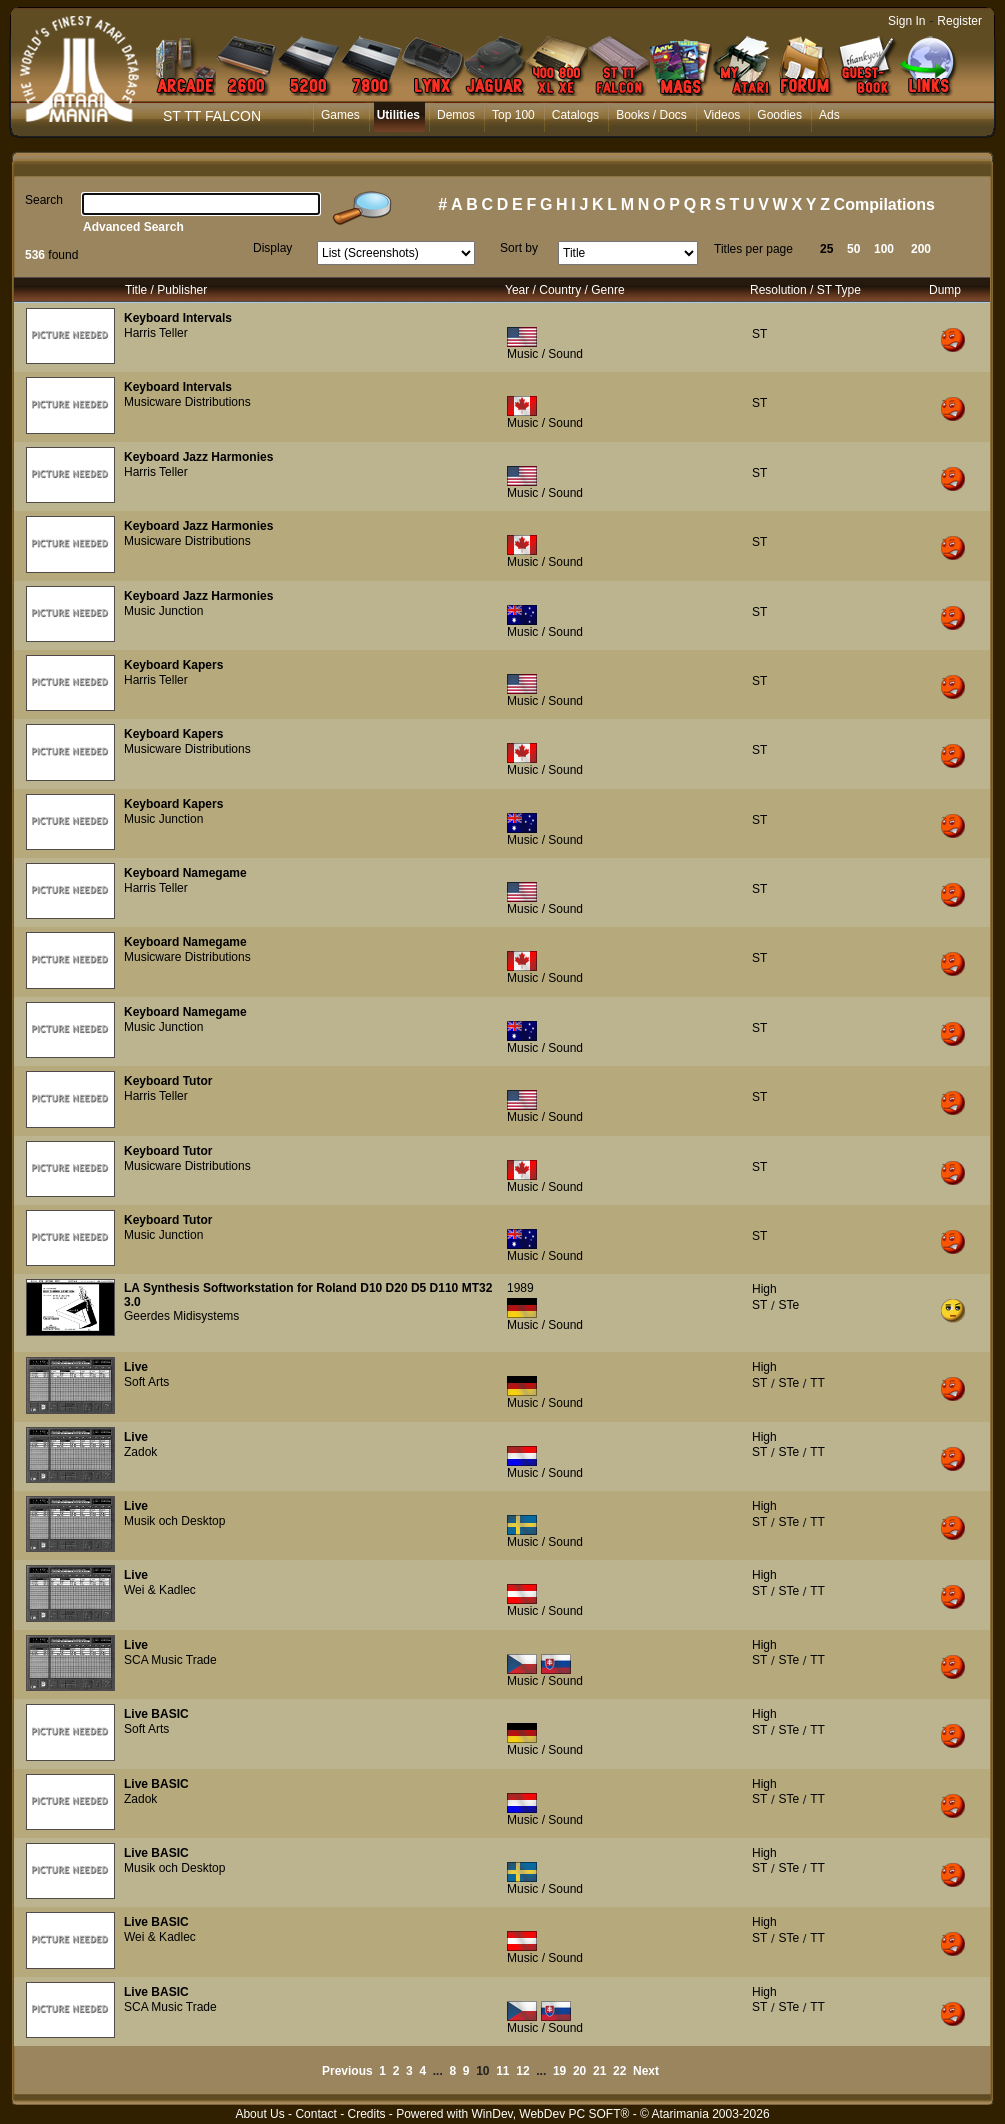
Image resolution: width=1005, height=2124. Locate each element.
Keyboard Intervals (178, 318)
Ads (829, 115)
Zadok (140, 1452)
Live (136, 1367)
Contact (315, 2114)
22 (619, 2071)
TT (817, 1383)
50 (853, 249)
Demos (456, 115)
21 (599, 2071)
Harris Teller (156, 333)
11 (502, 2071)
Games (340, 115)
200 (921, 249)
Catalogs (575, 115)
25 (826, 249)
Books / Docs (651, 115)
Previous (347, 2071)
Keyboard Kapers (173, 665)
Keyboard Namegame (185, 873)
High (764, 1289)
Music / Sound (545, 354)
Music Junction (163, 611)
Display (272, 248)
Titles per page (753, 249)
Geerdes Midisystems (181, 1316)
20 (579, 2071)
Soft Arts (146, 1382)
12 (522, 2071)
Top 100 (513, 115)
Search (44, 200)
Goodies (779, 115)
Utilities (398, 115)
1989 (520, 1288)
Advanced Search (133, 227)
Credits (366, 2114)
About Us (259, 2114)
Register (959, 21)
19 (559, 2071)
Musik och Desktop (174, 1521)
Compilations (884, 204)
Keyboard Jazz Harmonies (198, 457)
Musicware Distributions (187, 402)
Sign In (906, 21)
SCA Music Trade (170, 1660)
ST (759, 334)
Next (646, 2071)
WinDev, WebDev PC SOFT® (551, 2114)
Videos (722, 115)
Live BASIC (156, 1714)
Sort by (519, 248)
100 (884, 249)
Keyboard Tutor (168, 1081)
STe (788, 1305)
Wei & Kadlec (160, 1590)
